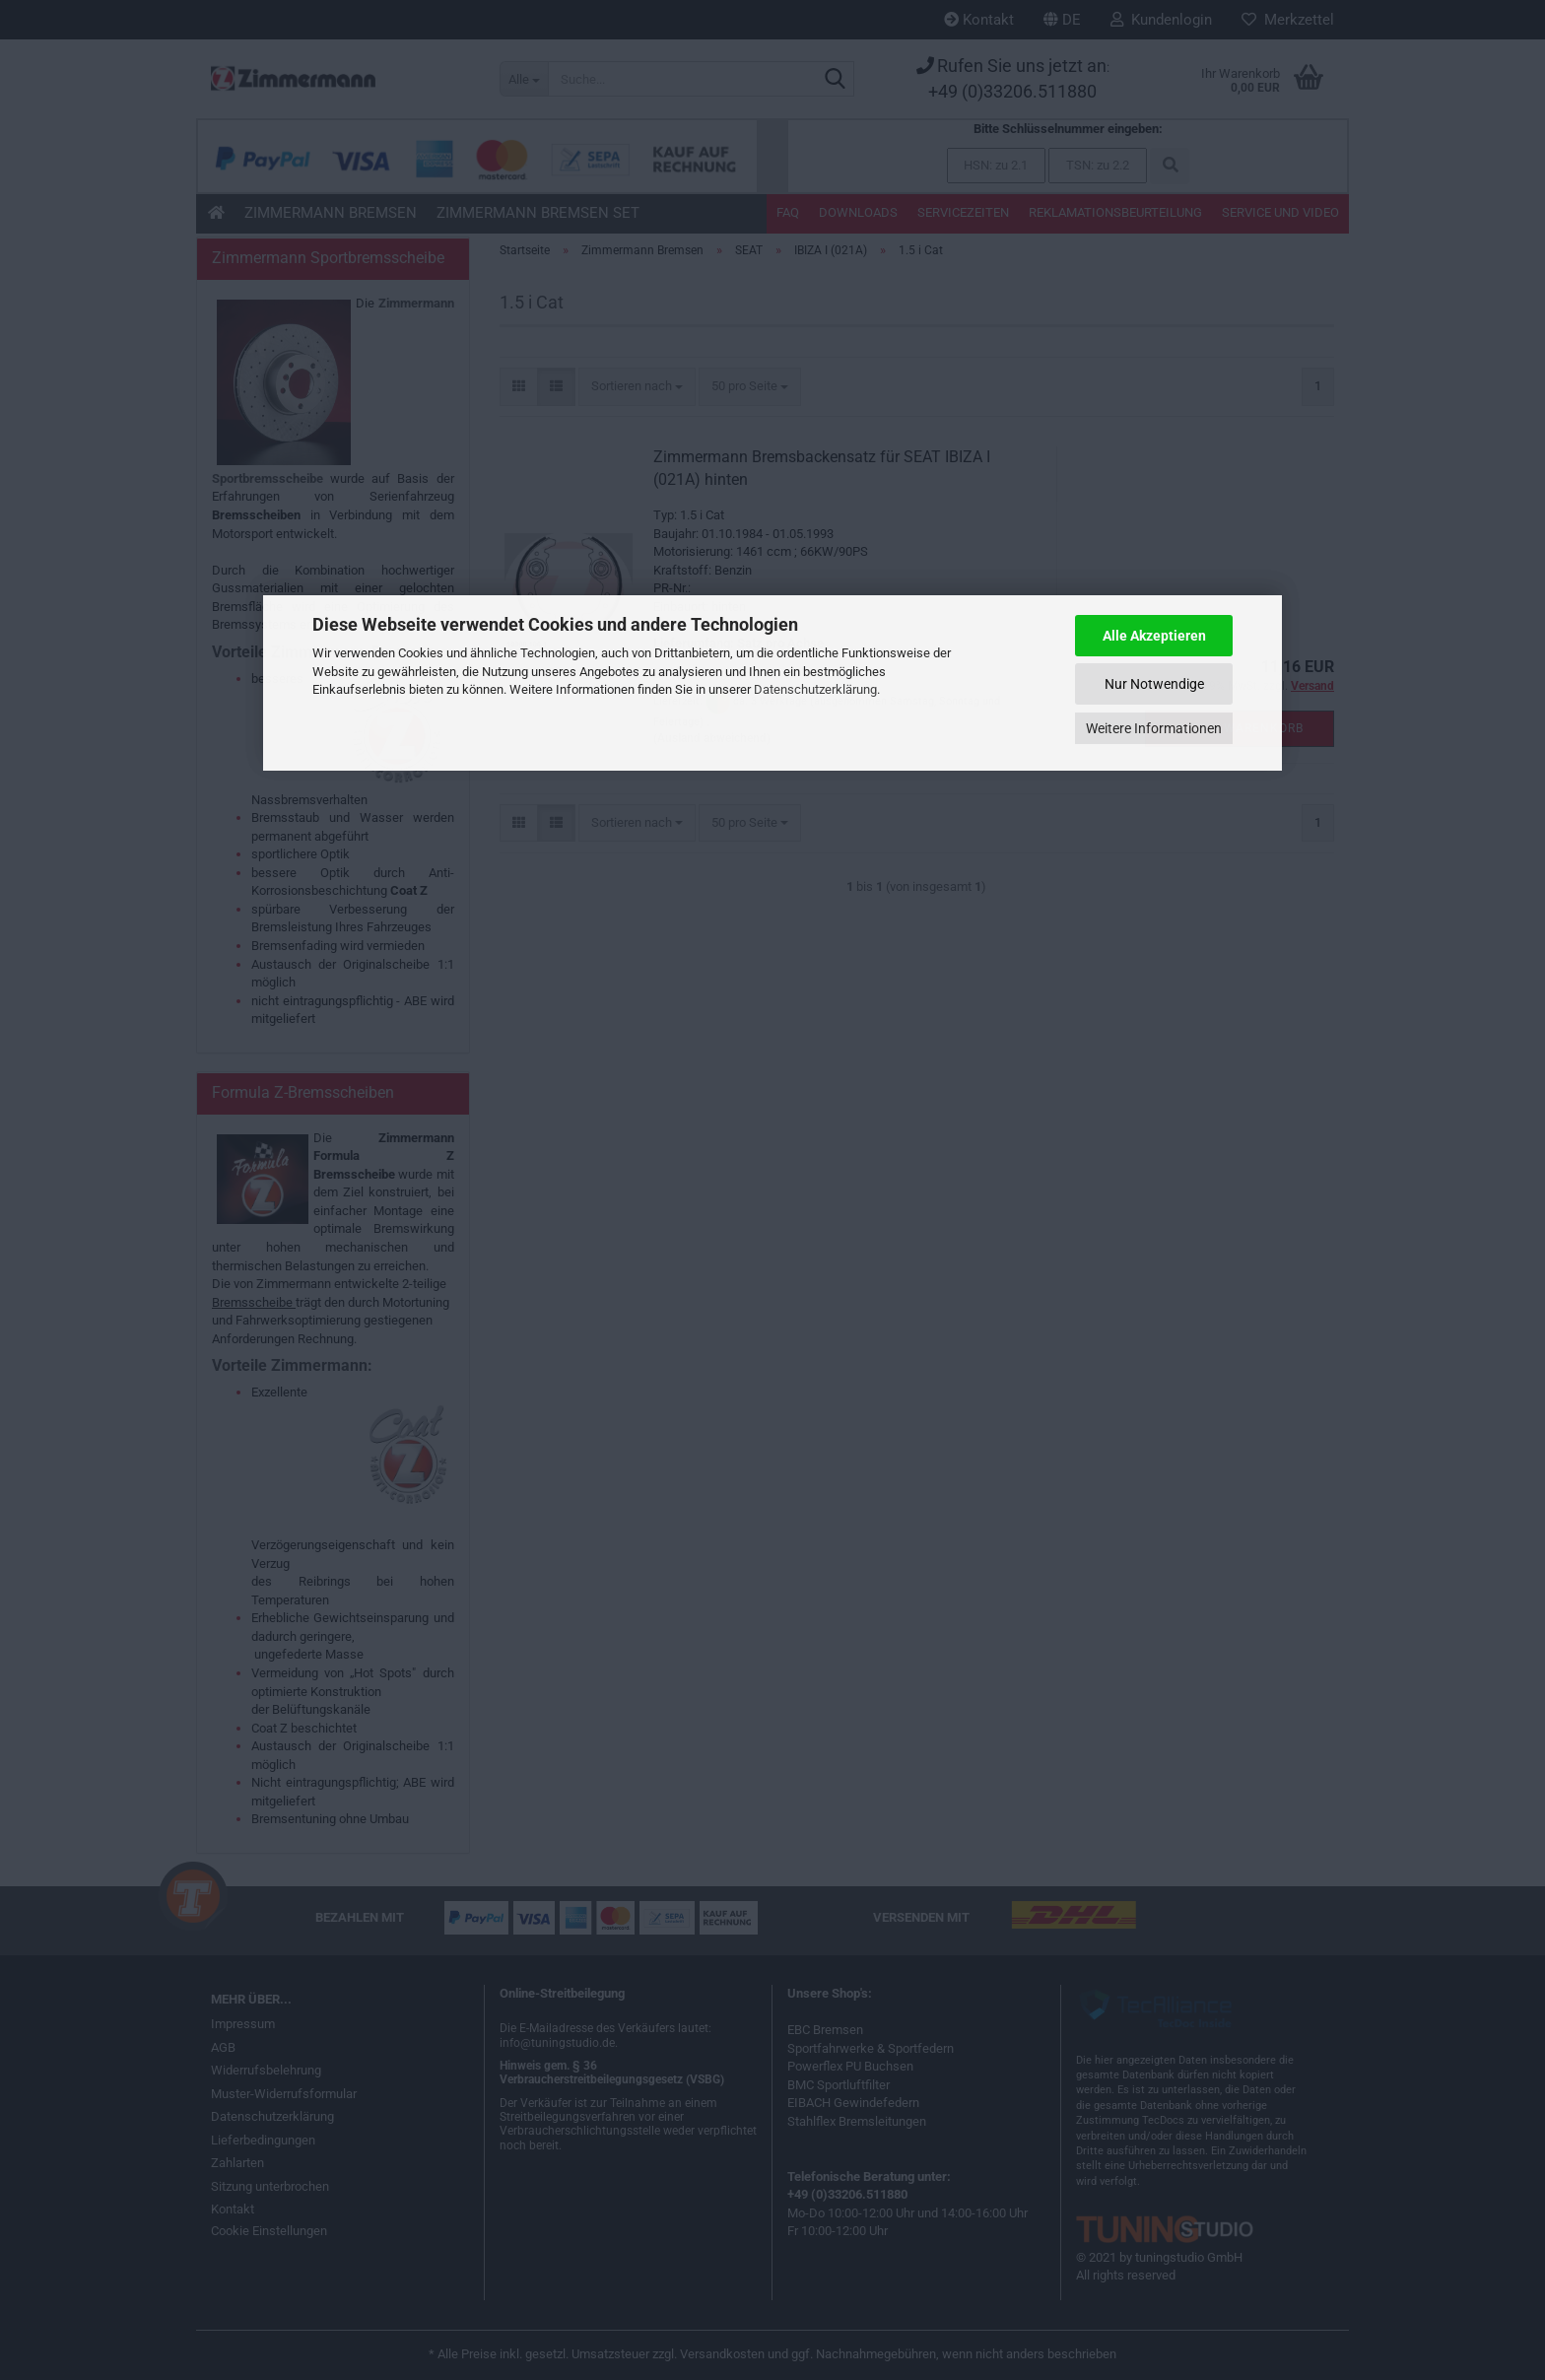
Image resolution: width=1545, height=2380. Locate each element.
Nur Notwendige (1154, 684)
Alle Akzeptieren (1154, 636)
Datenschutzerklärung (815, 689)
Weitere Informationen (1154, 728)
